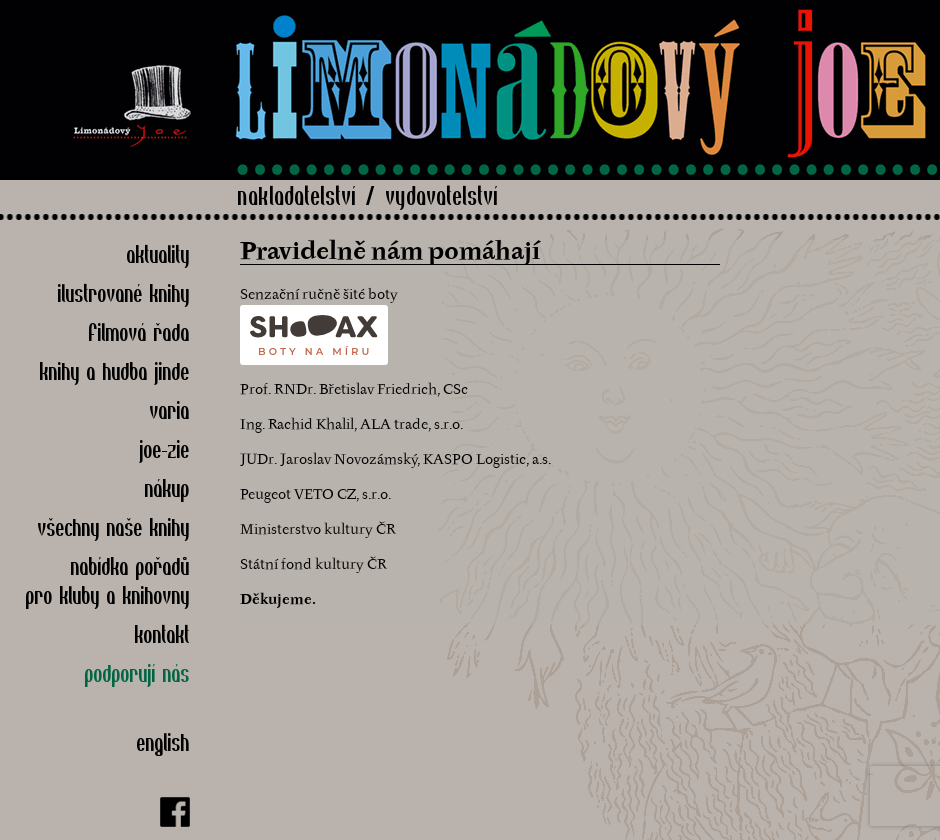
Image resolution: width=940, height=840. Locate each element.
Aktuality (158, 254)
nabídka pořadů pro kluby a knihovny (108, 581)
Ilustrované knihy (124, 293)
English (163, 742)
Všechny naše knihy (114, 527)
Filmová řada (139, 332)
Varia (170, 410)
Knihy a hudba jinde (115, 371)
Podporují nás (137, 673)
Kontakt (162, 634)
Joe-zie (165, 449)
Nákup (167, 488)
